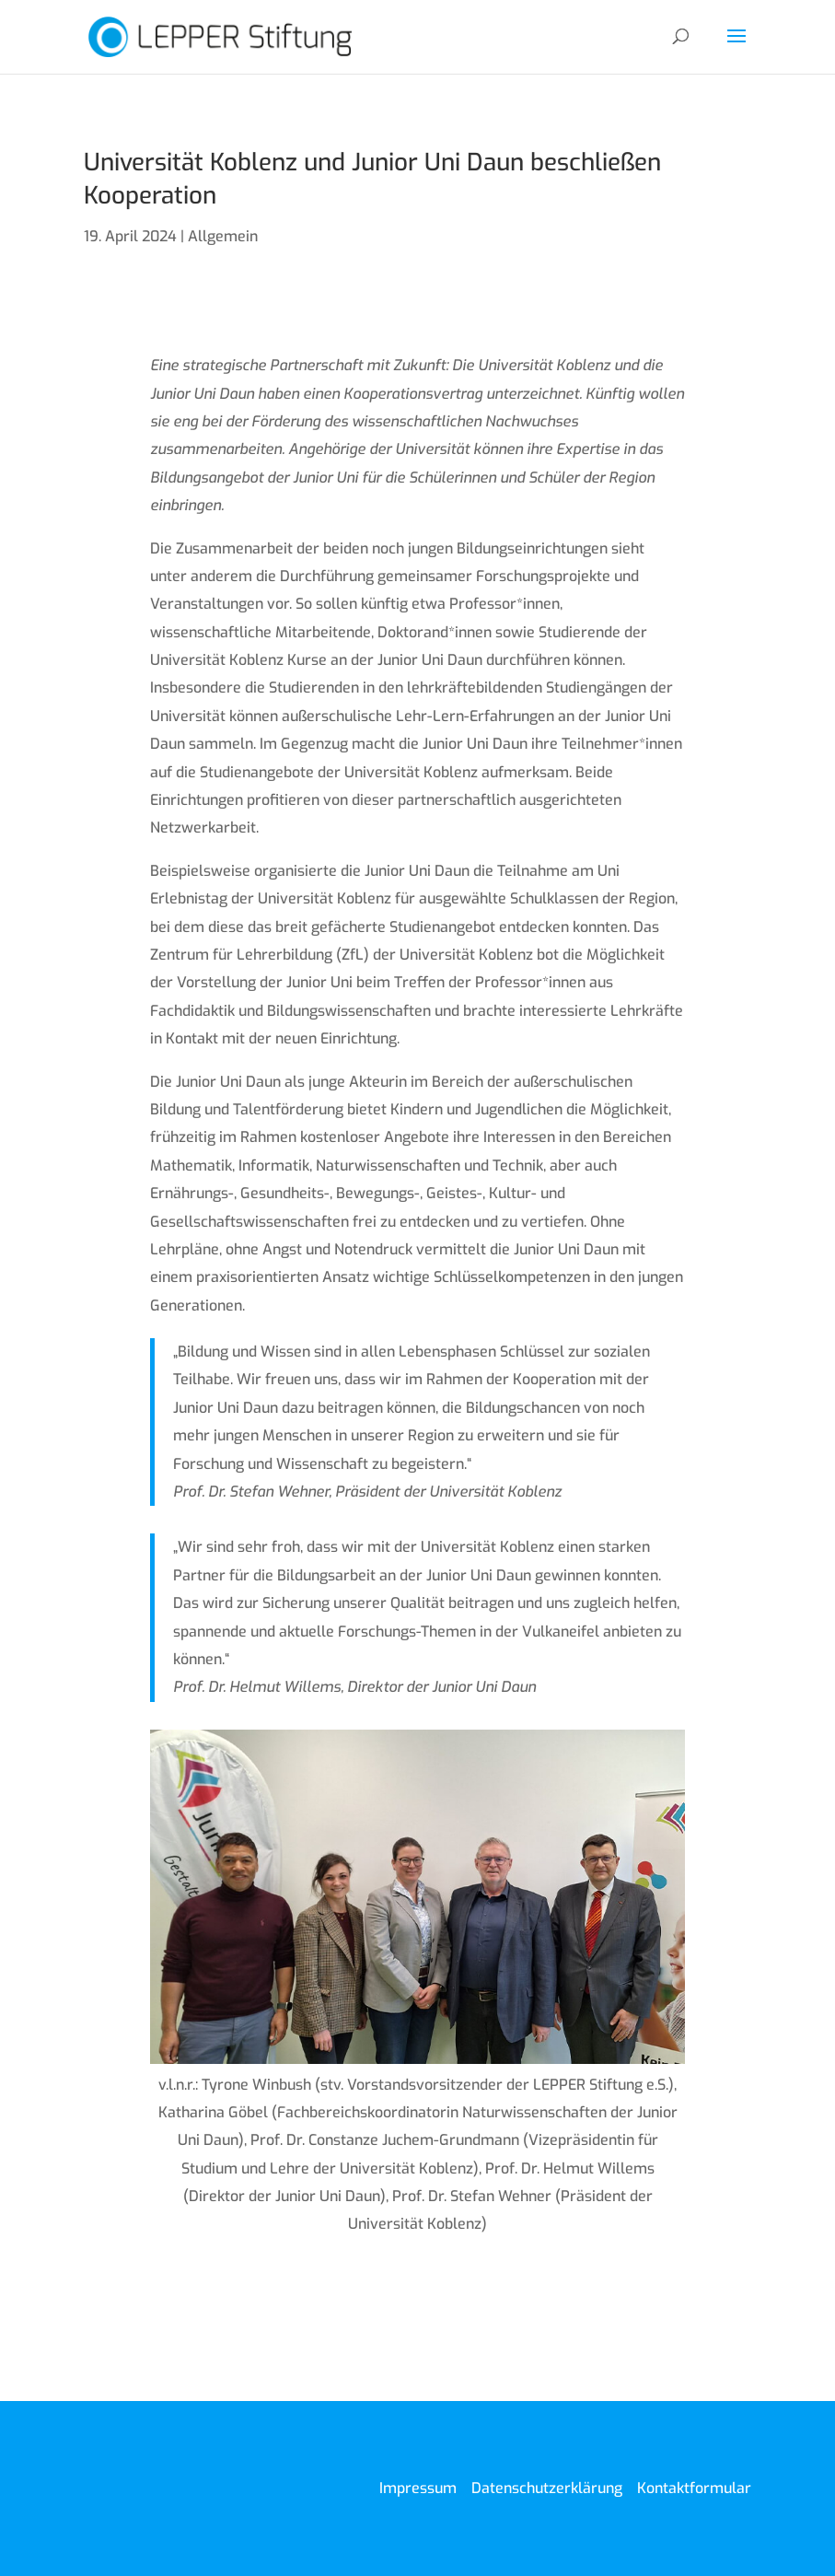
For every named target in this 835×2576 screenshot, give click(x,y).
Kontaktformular (694, 2488)
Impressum (418, 2488)
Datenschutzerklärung (546, 2488)
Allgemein (223, 236)
